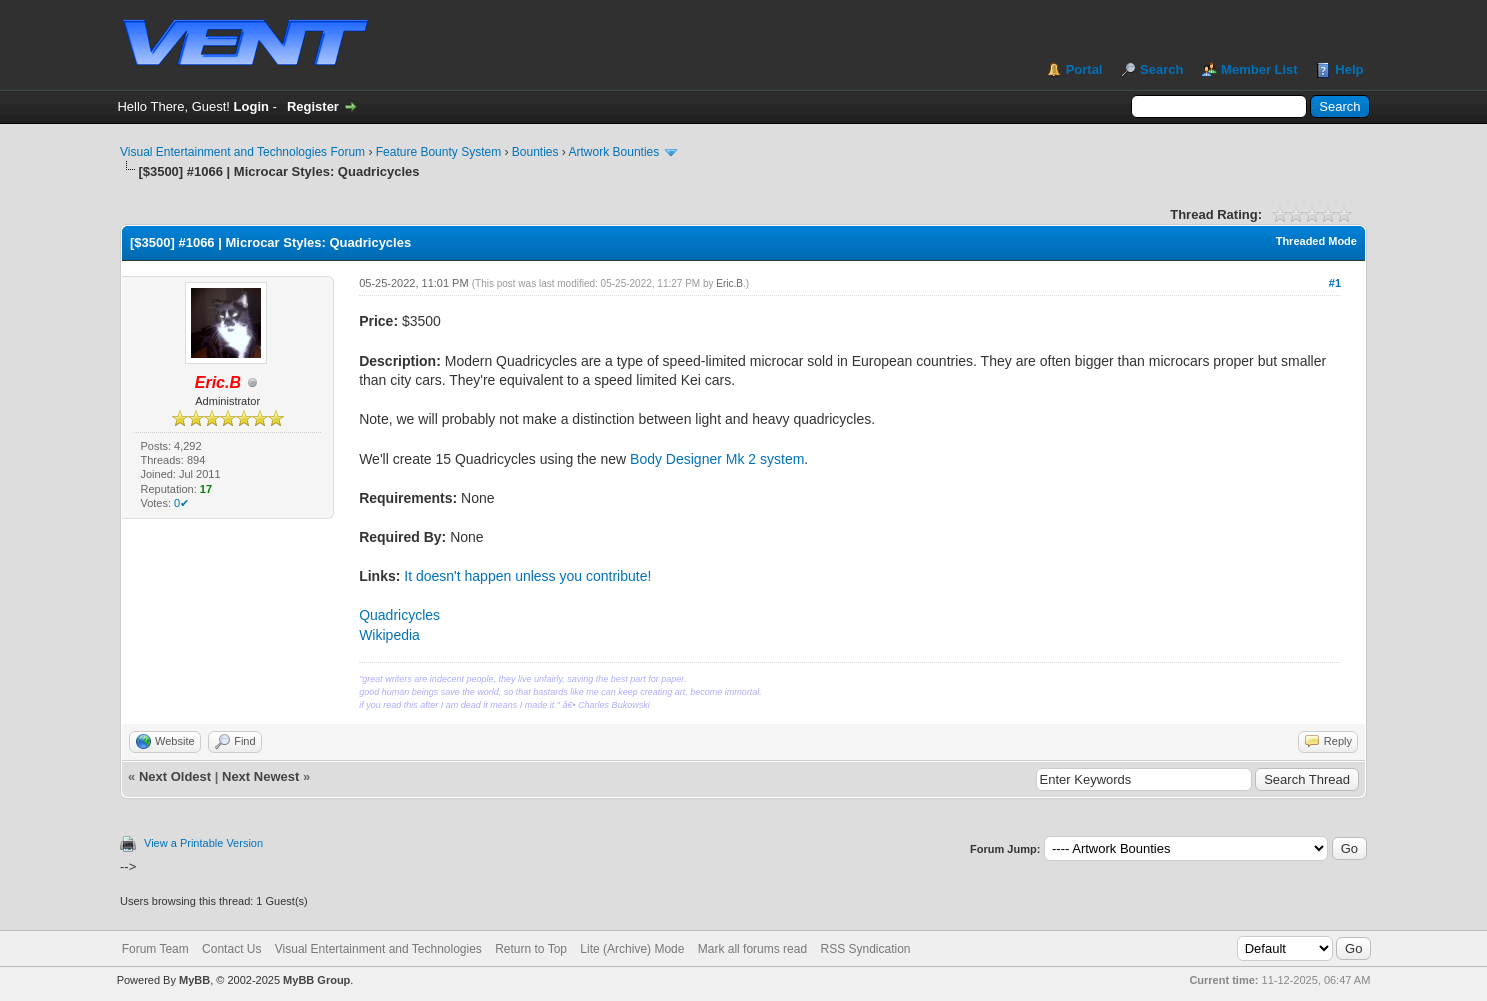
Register (313, 106)
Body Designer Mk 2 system (717, 459)
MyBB (194, 980)
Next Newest (260, 776)
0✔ (181, 503)
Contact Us (231, 949)
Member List (1259, 69)
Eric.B (729, 283)
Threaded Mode (1316, 241)
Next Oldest (175, 776)
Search (1161, 69)
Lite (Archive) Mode (632, 949)
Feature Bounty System (438, 152)
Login (251, 106)
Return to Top (531, 949)
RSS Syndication (865, 949)
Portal (1084, 69)
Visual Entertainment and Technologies (378, 949)
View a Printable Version (203, 843)
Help (1349, 69)
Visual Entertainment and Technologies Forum (242, 152)
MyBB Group (316, 980)
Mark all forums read (752, 949)
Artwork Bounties (614, 152)
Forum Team (155, 949)
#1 (1335, 283)
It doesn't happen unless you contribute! (527, 576)
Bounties (535, 152)
